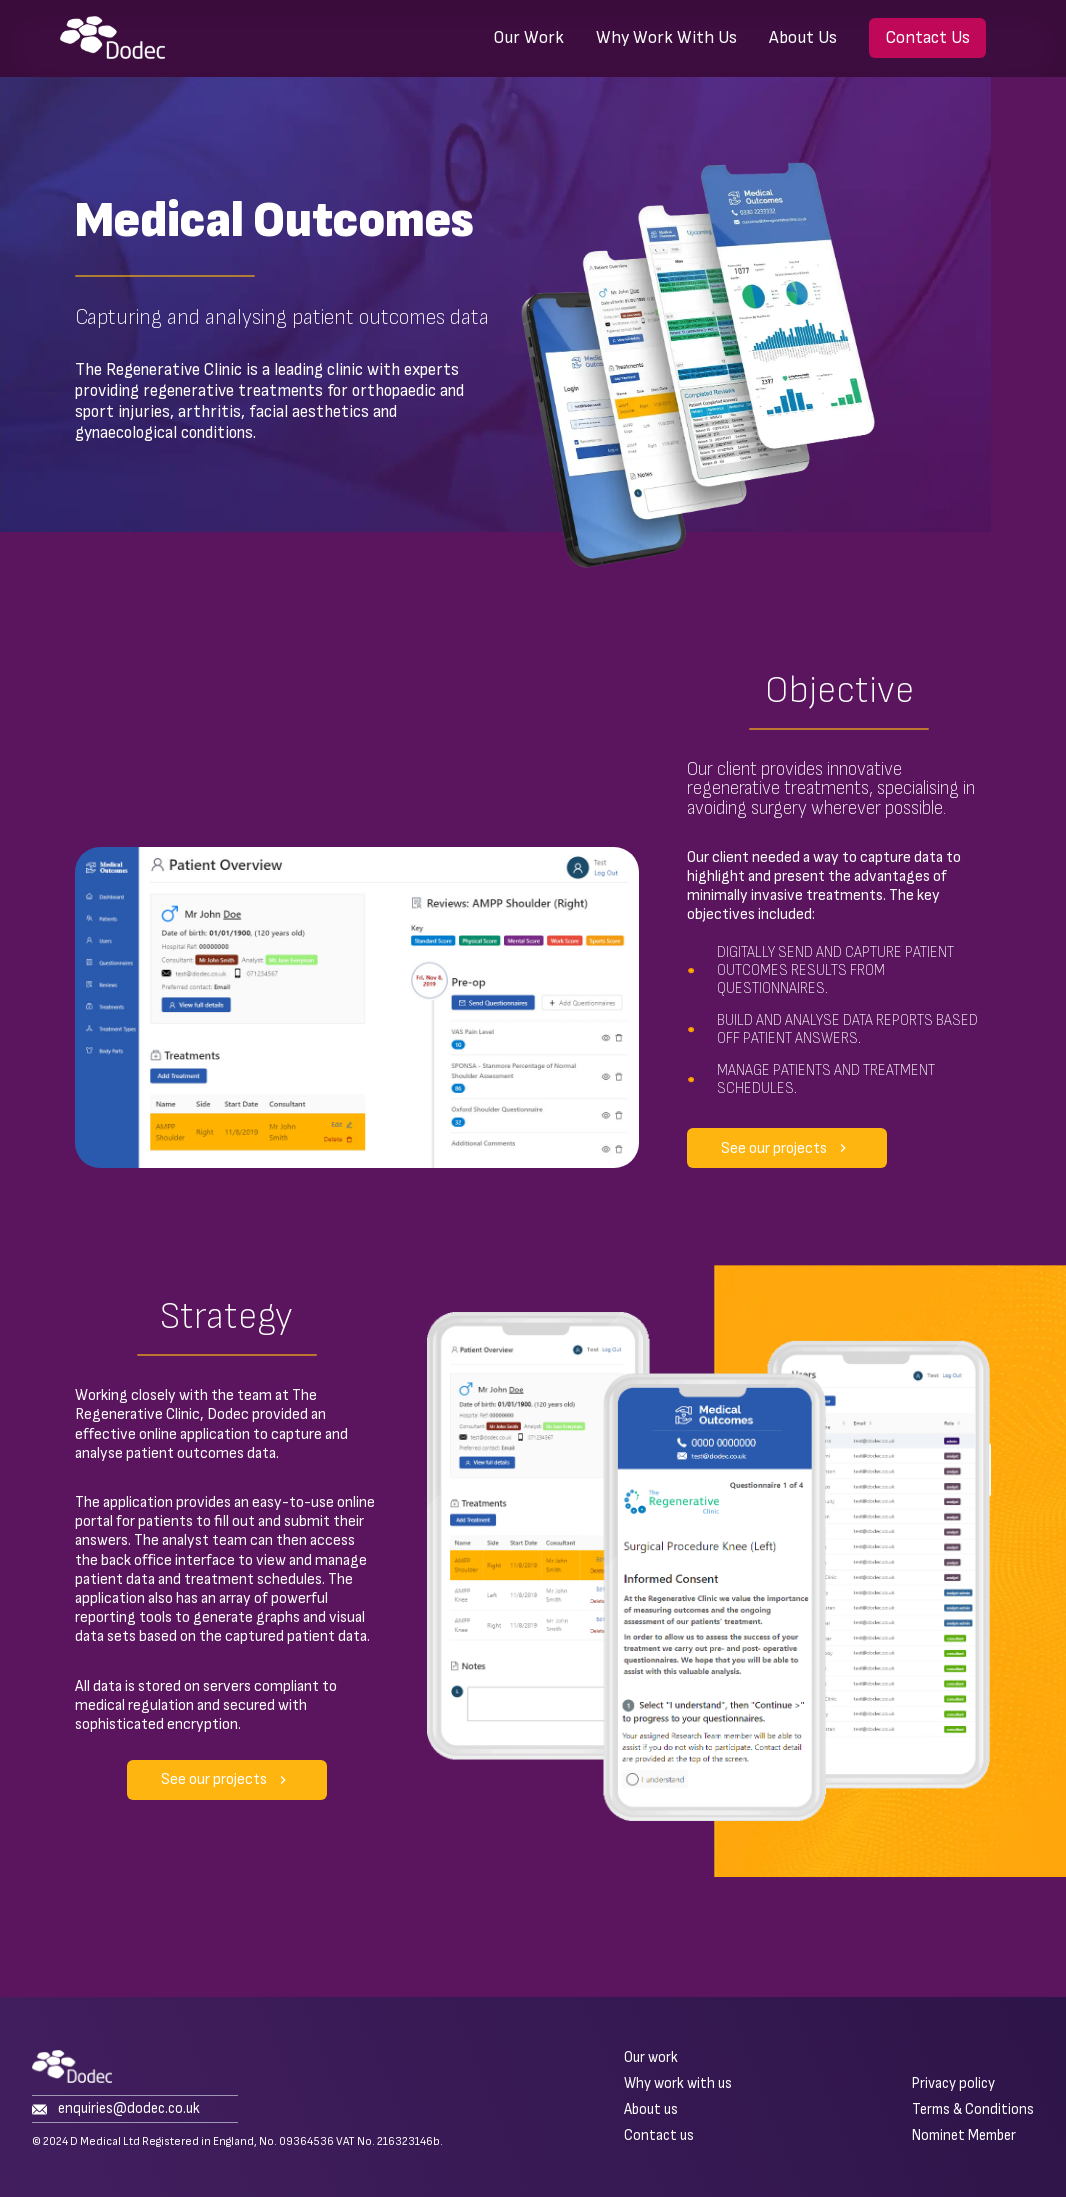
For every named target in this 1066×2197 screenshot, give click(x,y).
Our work (651, 2058)
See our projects (790, 1148)
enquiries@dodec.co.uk (116, 2109)
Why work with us (678, 2084)
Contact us (659, 2136)
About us (651, 2110)
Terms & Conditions (973, 2110)
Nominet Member (964, 2136)
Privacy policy (953, 2084)
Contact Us (927, 37)
